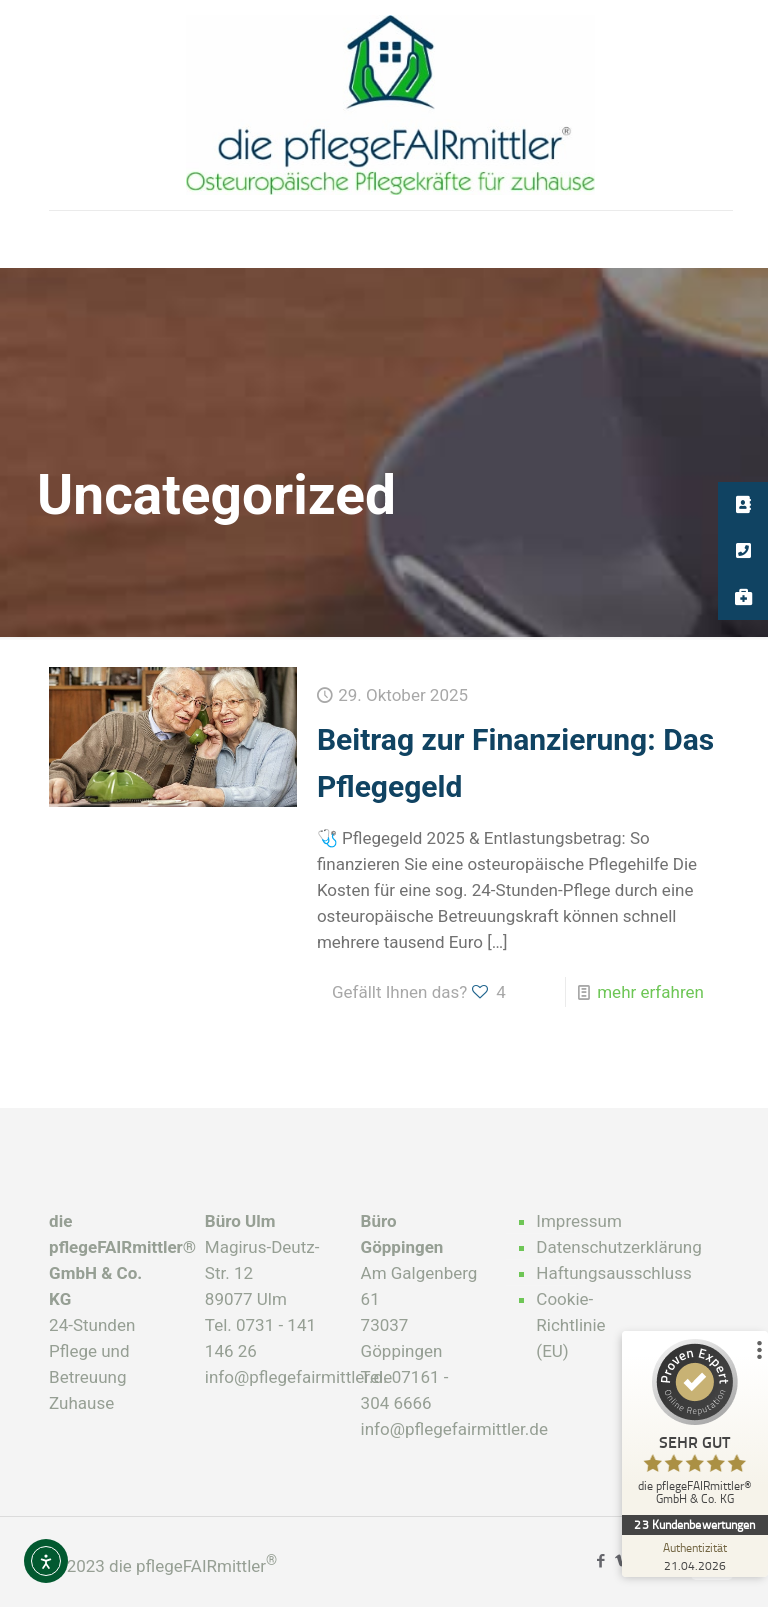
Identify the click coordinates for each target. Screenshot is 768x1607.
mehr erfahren (650, 992)
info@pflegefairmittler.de (298, 1377)
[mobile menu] (66, 239)
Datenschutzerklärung (585, 1247)
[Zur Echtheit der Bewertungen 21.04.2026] (693, 1556)
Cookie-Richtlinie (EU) (570, 1325)
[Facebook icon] (600, 1561)
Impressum (579, 1221)
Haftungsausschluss (585, 1273)
